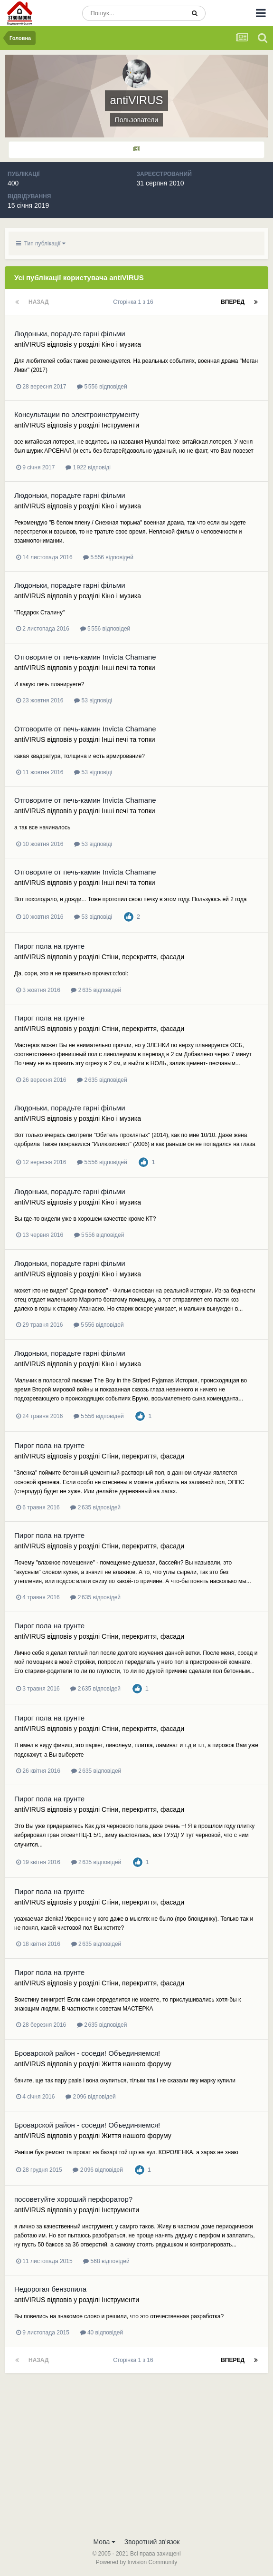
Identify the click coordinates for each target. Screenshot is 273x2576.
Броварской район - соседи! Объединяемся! (87, 2053)
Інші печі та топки (128, 667)
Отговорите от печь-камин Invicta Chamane (85, 657)
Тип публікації (41, 243)
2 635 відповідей (96, 990)
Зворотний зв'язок (152, 2542)
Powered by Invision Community (136, 2562)
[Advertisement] (136, 2460)
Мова (105, 2542)
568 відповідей (106, 2261)
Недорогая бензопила (50, 2289)
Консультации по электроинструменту (76, 414)
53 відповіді (93, 700)
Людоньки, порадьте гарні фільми (69, 334)
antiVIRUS (29, 344)
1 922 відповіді (88, 467)
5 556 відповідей (102, 386)
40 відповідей (101, 2332)
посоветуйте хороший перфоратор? (73, 2199)
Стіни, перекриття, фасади (143, 957)
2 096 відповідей (91, 2096)
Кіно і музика (121, 344)
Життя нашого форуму (136, 2064)
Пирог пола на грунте (49, 946)
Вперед (233, 302)
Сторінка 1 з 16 (134, 302)
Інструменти (120, 425)
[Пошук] (133, 13)
